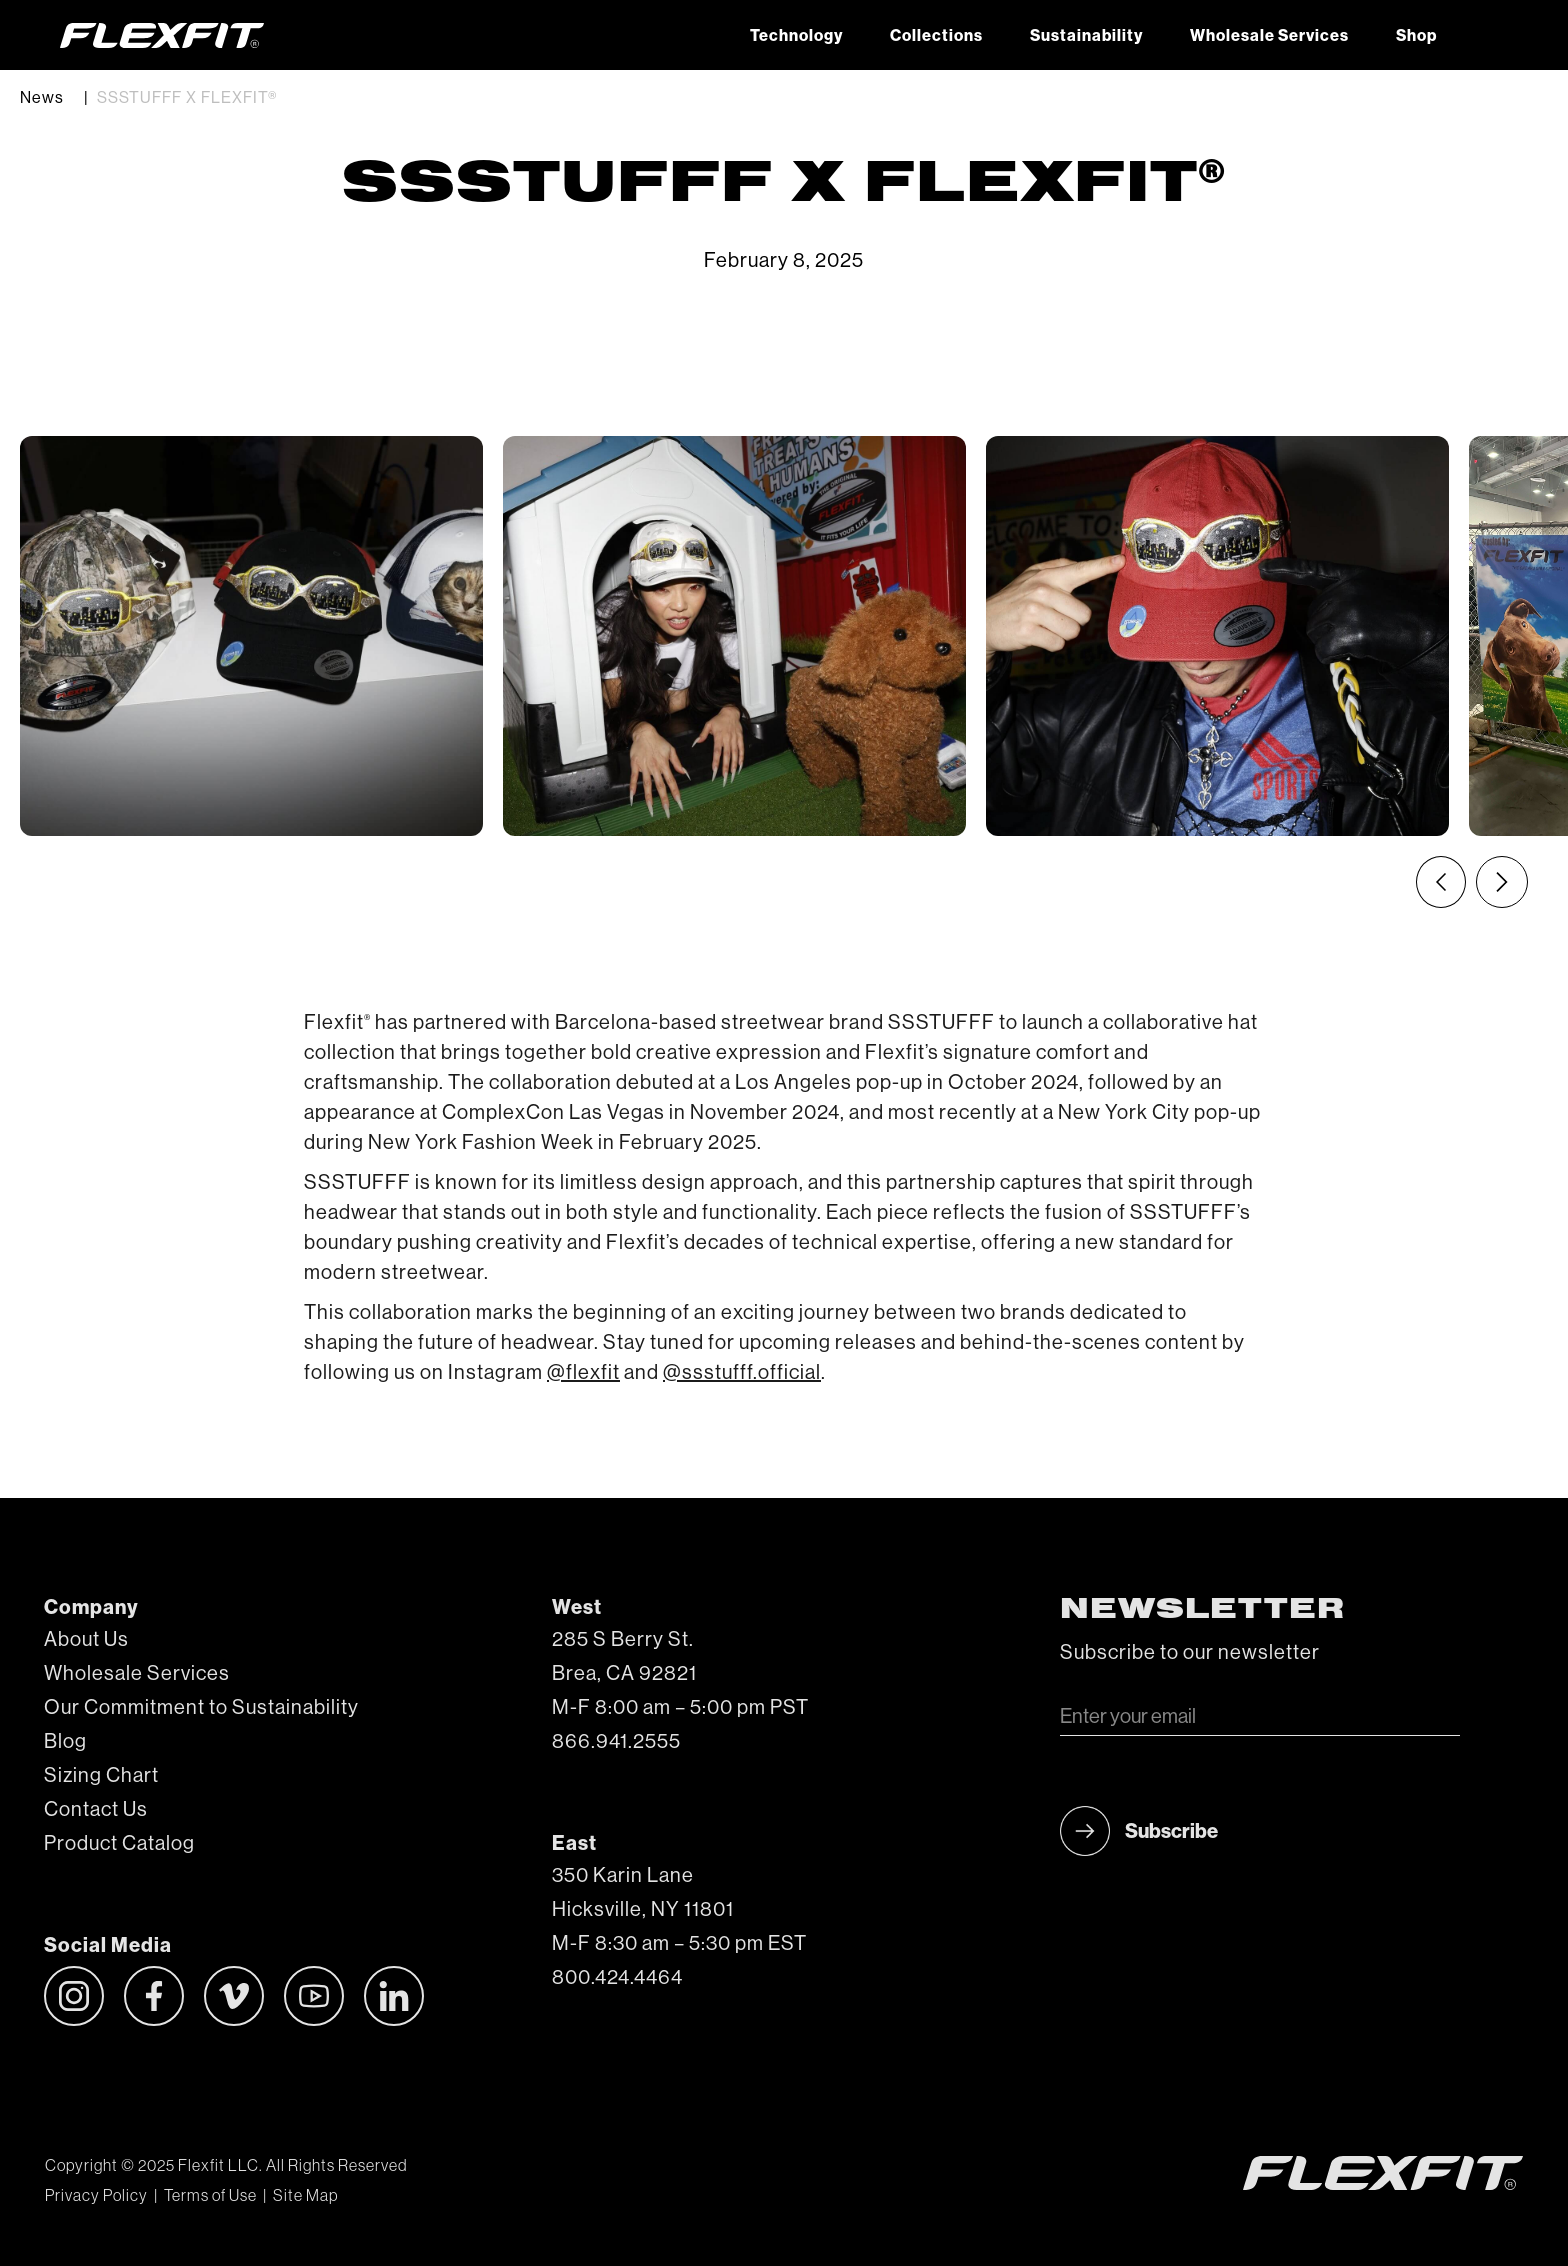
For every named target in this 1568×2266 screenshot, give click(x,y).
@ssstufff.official (742, 1373)
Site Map (305, 2196)
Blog (65, 1742)
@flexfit (583, 1373)
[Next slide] (1502, 882)
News (42, 98)
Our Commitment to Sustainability (201, 1708)
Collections (936, 36)
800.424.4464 (617, 1978)
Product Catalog (119, 1844)
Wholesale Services (1269, 36)
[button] (1484, 35)
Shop (1416, 36)
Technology (796, 36)
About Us (86, 1640)
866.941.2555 (616, 1742)
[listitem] (251, 636)
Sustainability (1086, 36)
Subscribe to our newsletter (1190, 1653)
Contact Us (96, 1810)
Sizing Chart (101, 1776)
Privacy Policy (96, 2196)
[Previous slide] (1441, 882)
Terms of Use (210, 2196)
